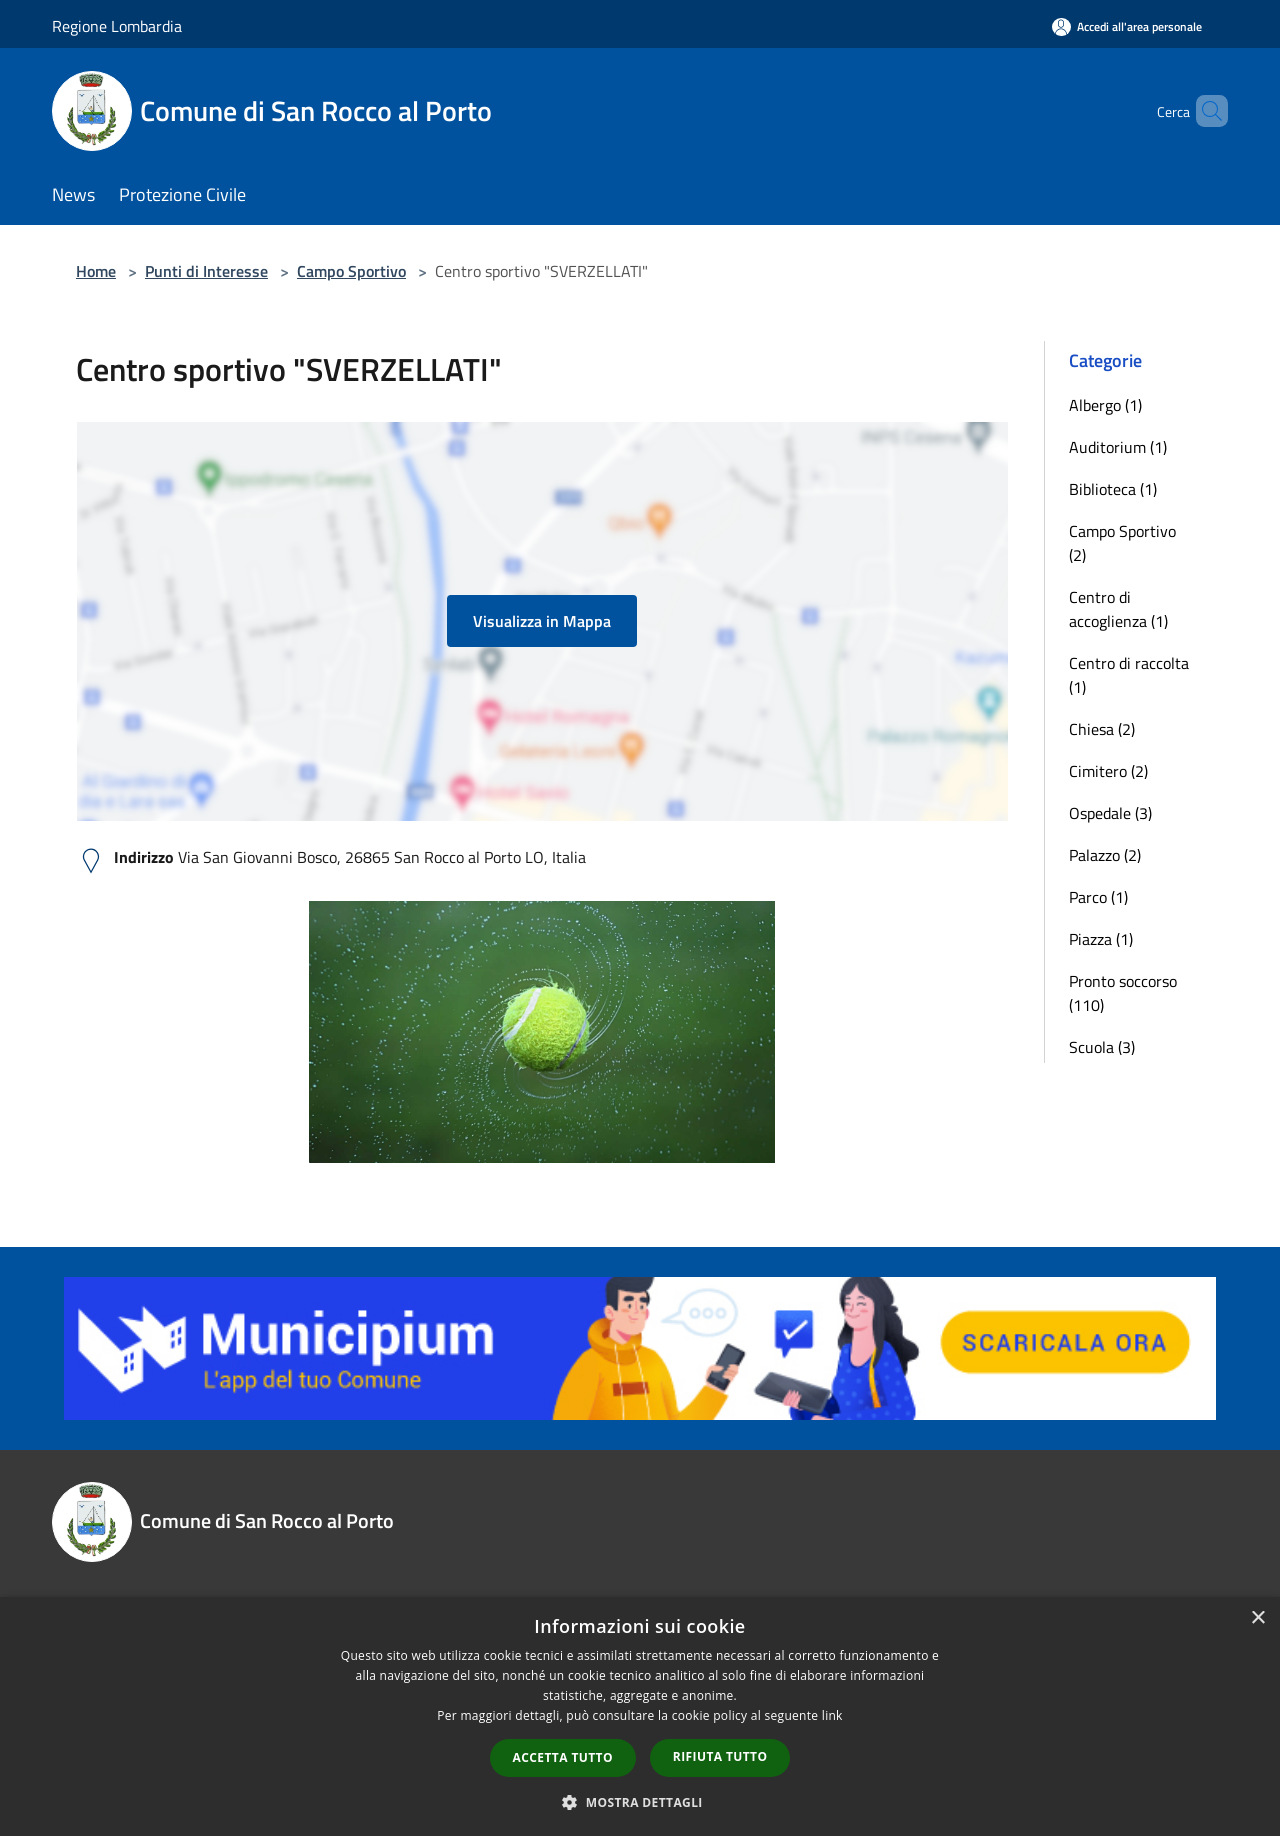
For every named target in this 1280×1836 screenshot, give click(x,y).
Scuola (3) (1102, 1047)
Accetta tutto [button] (563, 1757)
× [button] (1257, 1618)
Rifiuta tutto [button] (720, 1756)
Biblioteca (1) (1113, 489)
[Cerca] (1204, 111)
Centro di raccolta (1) (1129, 675)
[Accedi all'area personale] (1127, 26)
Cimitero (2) (1108, 771)
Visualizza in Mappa (542, 621)
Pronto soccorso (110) (1123, 993)
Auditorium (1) (1118, 447)
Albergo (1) (1105, 405)
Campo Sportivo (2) (1122, 543)
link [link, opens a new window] (832, 1715)
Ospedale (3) (1110, 813)
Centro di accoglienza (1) (1118, 609)
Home (96, 271)
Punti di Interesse (206, 271)
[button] (640, 1802)
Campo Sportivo (351, 271)
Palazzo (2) (1105, 855)
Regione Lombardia (117, 26)
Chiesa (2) (1102, 729)
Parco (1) (1098, 897)
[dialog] (640, 1716)
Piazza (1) (1101, 939)
